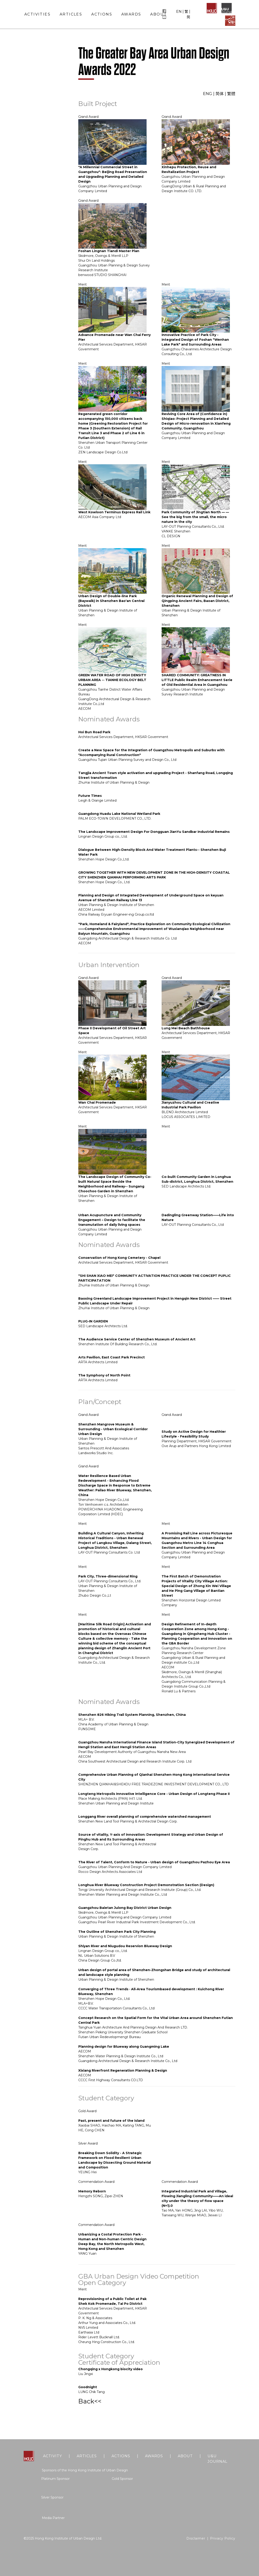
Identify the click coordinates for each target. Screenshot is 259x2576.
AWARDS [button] (131, 14)
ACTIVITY (52, 2456)
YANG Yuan (112, 2244)
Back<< (90, 2401)
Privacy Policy (222, 2538)
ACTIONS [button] (101, 14)
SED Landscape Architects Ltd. (197, 1181)
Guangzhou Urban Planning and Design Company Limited (111, 1224)
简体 (220, 93)
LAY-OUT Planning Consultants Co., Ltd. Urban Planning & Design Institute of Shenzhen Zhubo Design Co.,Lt (109, 1586)
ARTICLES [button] (71, 14)
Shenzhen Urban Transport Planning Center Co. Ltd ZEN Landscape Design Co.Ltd (113, 433)
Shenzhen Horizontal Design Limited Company (196, 1590)
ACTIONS (121, 2456)
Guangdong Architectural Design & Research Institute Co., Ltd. (114, 1643)
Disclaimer (195, 2538)
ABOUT (185, 2456)
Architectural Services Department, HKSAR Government (196, 1033)
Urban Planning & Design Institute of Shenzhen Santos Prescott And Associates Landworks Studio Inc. (113, 1438)
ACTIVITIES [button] (37, 14)
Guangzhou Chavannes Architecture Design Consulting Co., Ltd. (197, 344)
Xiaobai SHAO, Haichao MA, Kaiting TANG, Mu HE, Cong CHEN (114, 2125)
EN (179, 11)
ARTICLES (87, 2456)
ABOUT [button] (158, 14)
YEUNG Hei (114, 2162)
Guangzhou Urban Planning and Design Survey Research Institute (197, 684)
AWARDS (154, 2456)
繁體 (231, 93)
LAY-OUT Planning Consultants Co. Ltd (115, 1542)
